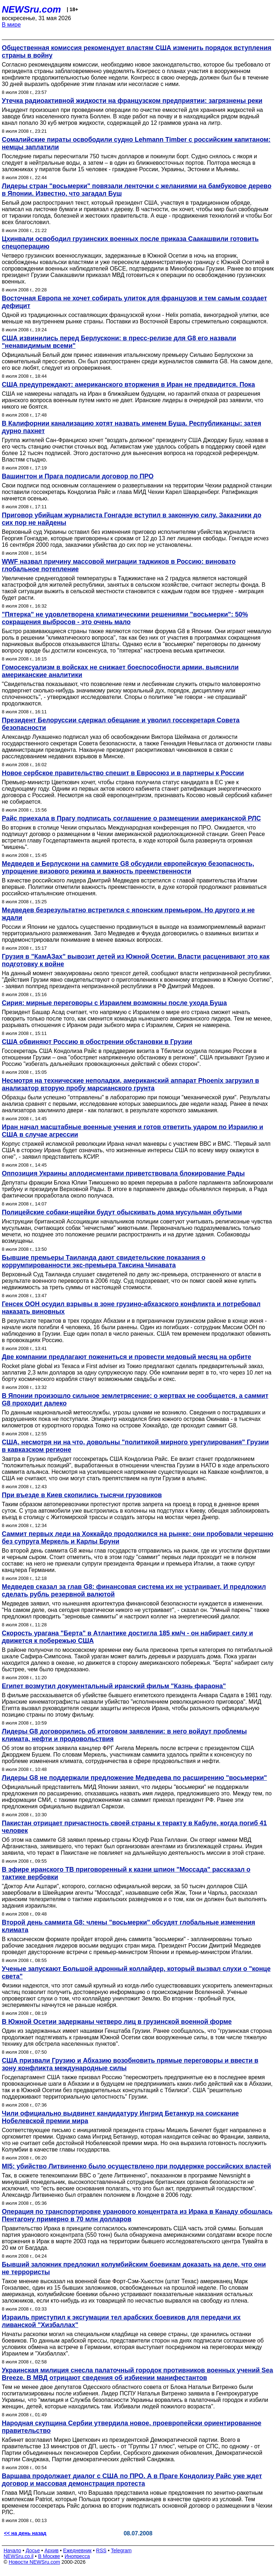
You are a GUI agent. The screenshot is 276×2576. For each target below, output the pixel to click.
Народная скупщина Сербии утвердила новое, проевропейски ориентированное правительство (131, 2427)
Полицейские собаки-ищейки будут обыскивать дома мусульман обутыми (122, 1212)
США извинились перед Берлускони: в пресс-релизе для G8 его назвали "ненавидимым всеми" (119, 342)
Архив (52, 2550)
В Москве (49, 2556)
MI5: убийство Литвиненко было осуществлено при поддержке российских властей (136, 2166)
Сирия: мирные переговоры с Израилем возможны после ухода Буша (114, 1003)
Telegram (121, 2550)
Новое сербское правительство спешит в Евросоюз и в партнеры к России (123, 773)
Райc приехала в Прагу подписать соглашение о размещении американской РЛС (131, 818)
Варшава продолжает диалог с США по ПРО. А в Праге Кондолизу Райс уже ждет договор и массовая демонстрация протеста (132, 2479)
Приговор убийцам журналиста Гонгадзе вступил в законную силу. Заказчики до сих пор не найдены (131, 519)
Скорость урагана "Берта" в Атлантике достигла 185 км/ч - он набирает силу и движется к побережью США (127, 1637)
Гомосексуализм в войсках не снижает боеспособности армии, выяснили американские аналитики (120, 671)
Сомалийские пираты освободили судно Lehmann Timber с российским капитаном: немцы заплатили (136, 143)
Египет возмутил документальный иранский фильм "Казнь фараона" (114, 1686)
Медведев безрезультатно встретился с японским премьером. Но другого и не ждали (128, 914)
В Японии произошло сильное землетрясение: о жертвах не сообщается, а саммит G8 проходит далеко (135, 1399)
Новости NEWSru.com (34, 2562)
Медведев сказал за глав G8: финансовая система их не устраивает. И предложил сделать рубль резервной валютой (134, 1590)
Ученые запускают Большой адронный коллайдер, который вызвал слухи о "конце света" (136, 1972)
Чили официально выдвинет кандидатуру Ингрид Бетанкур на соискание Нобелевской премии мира (120, 2117)
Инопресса (77, 2556)
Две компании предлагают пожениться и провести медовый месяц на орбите (126, 1356)
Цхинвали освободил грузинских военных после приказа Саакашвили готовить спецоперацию (130, 242)
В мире (11, 25)
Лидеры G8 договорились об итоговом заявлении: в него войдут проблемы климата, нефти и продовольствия (124, 1735)
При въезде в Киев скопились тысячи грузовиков (82, 1495)
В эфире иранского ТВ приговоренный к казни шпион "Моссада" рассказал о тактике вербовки (126, 1873)
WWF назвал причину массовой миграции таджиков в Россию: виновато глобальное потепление (119, 565)
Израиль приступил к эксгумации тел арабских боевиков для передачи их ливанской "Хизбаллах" (121, 2321)
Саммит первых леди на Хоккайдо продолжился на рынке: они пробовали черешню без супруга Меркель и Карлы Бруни (137, 1537)
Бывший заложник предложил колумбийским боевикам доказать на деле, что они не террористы (134, 2268)
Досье (33, 2550)
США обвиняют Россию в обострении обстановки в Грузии (97, 1041)
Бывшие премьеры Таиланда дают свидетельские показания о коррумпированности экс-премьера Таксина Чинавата (103, 1261)
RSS (101, 2550)
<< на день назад (25, 2533)
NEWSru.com (31, 9)
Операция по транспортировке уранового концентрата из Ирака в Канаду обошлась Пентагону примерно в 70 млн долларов (137, 2215)
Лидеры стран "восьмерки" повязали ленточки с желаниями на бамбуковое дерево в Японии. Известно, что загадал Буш (136, 189)
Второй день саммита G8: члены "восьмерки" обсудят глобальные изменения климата (128, 1926)
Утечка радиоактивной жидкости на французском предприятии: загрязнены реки (132, 100)
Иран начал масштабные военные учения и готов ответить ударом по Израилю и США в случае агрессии (132, 1130)
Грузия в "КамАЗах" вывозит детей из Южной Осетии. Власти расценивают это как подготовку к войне (136, 960)
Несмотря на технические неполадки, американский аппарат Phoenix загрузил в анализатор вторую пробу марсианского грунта (130, 1084)
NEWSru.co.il (18, 2556)
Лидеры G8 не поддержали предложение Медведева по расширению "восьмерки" (134, 1777)
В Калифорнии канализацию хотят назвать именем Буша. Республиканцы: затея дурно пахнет (131, 427)
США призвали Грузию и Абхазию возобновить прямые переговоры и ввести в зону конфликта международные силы (130, 2064)
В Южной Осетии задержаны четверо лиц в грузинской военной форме (117, 2021)
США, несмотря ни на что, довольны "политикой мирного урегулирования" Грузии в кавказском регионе (135, 1446)
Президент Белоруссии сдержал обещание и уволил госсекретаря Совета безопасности (121, 724)
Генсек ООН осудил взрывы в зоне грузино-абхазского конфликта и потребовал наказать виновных (131, 1307)
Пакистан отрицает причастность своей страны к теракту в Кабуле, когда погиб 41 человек (134, 1826)
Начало (12, 2550)
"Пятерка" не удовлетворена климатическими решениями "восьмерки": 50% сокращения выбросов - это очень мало (125, 618)
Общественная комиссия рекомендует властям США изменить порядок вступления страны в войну (136, 51)
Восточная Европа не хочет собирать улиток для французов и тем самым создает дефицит (134, 302)
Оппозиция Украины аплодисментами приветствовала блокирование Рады (123, 1173)
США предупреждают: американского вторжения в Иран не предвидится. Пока (128, 384)
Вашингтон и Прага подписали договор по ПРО (77, 476)
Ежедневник (77, 2550)
